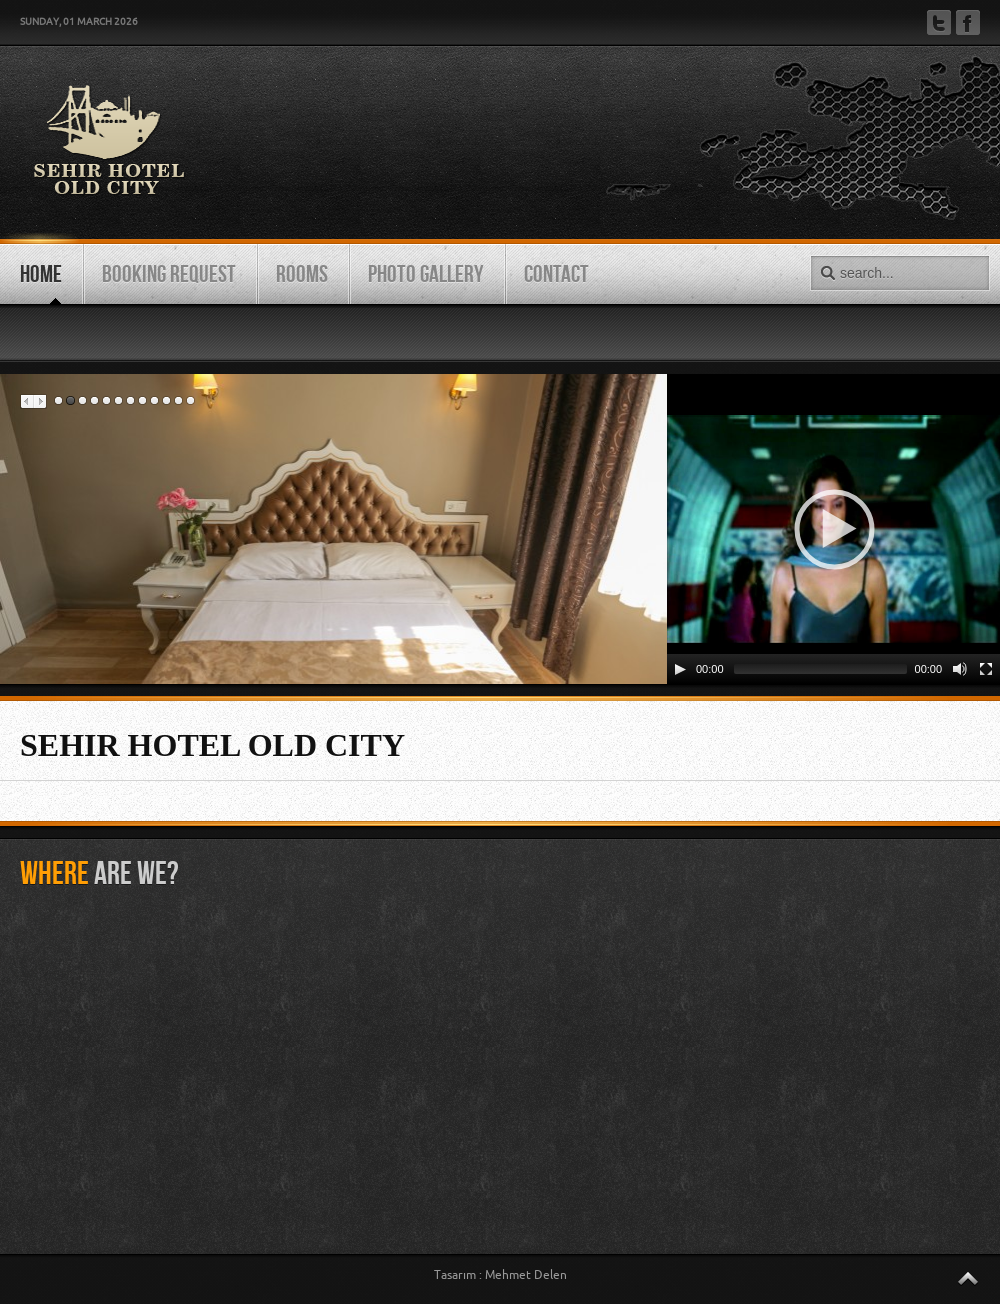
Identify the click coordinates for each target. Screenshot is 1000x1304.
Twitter (939, 22)
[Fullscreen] (986, 669)
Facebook (968, 22)
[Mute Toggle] (960, 669)
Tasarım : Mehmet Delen (500, 1275)
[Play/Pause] (680, 669)
